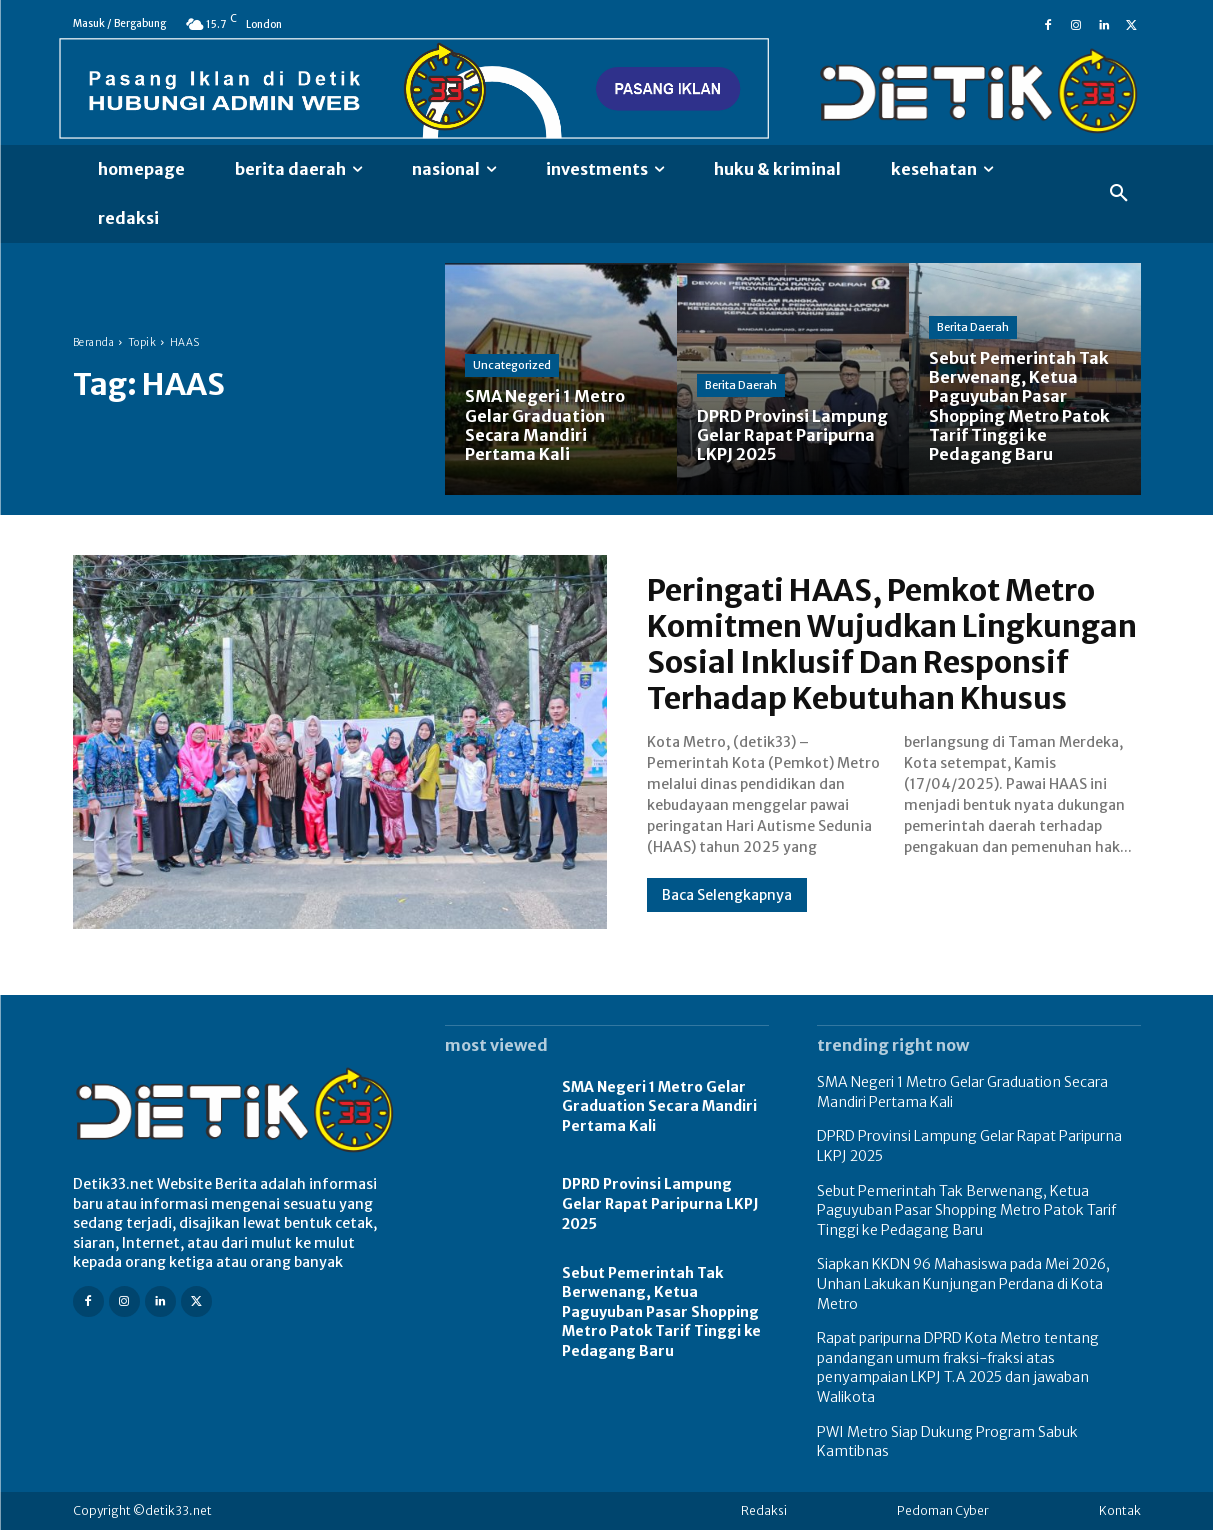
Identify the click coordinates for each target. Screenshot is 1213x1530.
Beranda (94, 342)
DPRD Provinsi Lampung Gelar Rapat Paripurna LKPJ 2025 (660, 1203)
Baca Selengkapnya (727, 895)
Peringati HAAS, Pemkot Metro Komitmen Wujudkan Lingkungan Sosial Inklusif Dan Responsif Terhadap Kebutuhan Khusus (892, 644)
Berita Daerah (741, 385)
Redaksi (764, 1510)
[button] (1119, 194)
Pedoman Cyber (943, 1510)
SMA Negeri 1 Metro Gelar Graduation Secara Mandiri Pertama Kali (659, 1106)
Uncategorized (512, 365)
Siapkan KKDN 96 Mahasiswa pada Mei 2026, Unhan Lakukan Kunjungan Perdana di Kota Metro (963, 1283)
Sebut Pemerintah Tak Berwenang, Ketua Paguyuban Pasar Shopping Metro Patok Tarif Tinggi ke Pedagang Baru (661, 1312)
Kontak (1120, 1510)
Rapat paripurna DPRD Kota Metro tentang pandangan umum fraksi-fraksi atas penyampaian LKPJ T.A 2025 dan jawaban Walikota (958, 1367)
